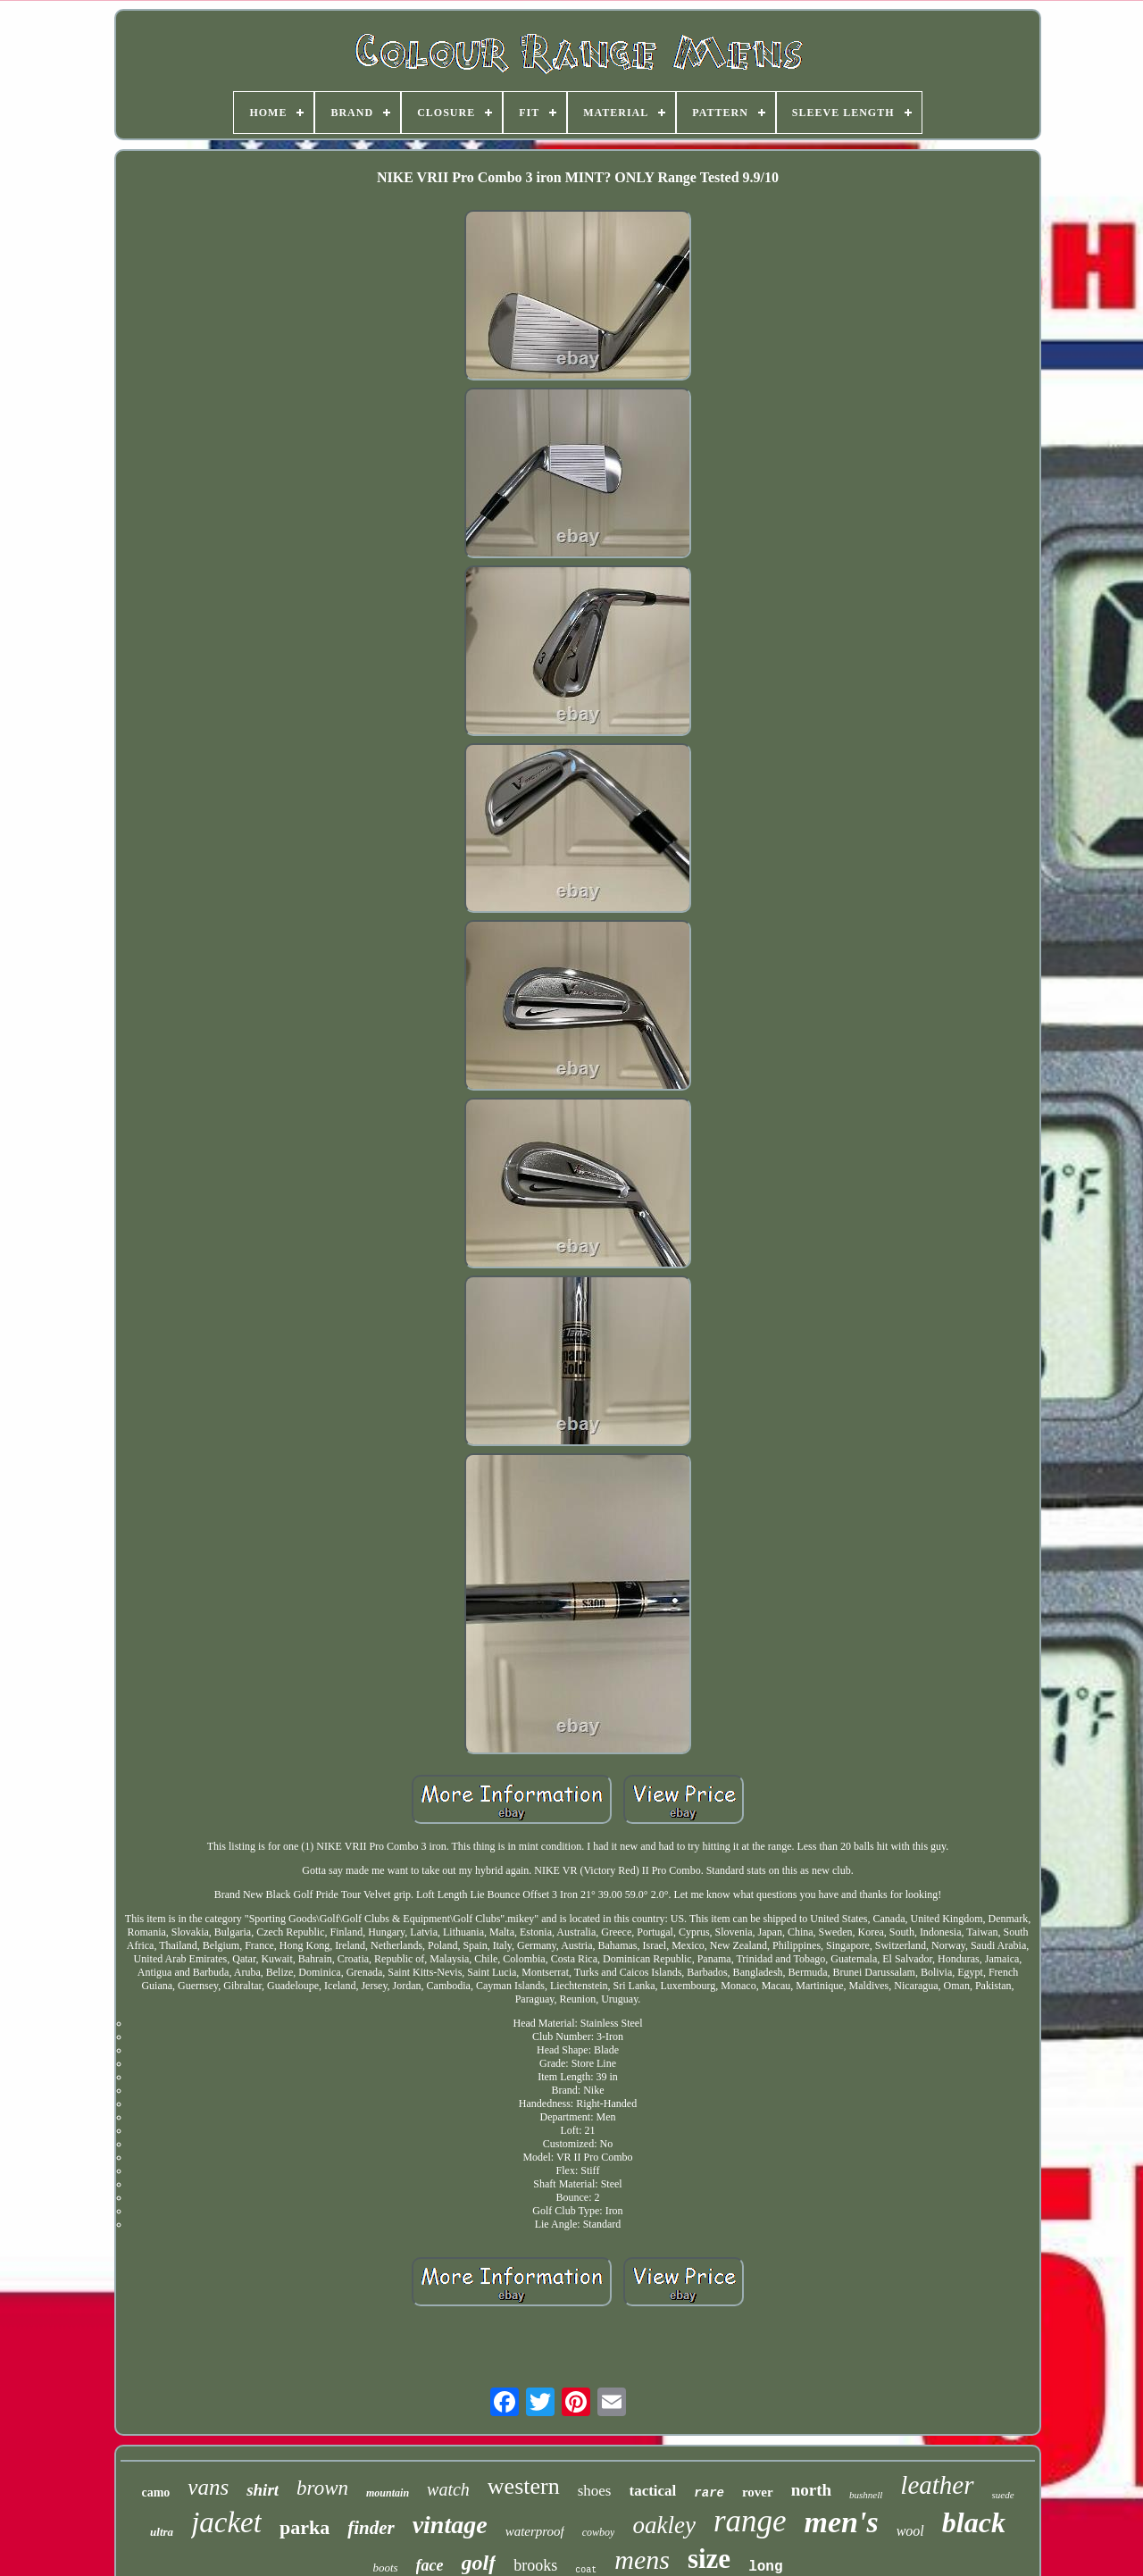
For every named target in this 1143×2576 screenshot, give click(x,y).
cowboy (598, 2532)
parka (304, 2527)
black (973, 2522)
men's (842, 2521)
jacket (226, 2522)
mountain (387, 2493)
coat (586, 2570)
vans (208, 2487)
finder (371, 2527)
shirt (262, 2489)
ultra (161, 2531)
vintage (450, 2524)
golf (479, 2562)
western (524, 2486)
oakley (663, 2525)
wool (910, 2530)
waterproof (534, 2531)
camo (155, 2492)
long (765, 2567)
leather (936, 2485)
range (750, 2521)
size (709, 2558)
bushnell (865, 2494)
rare (709, 2493)
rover (757, 2492)
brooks (535, 2565)
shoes (595, 2490)
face (430, 2565)
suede (1003, 2494)
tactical (652, 2490)
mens (642, 2559)
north (811, 2489)
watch (448, 2489)
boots (384, 2567)
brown (322, 2488)
